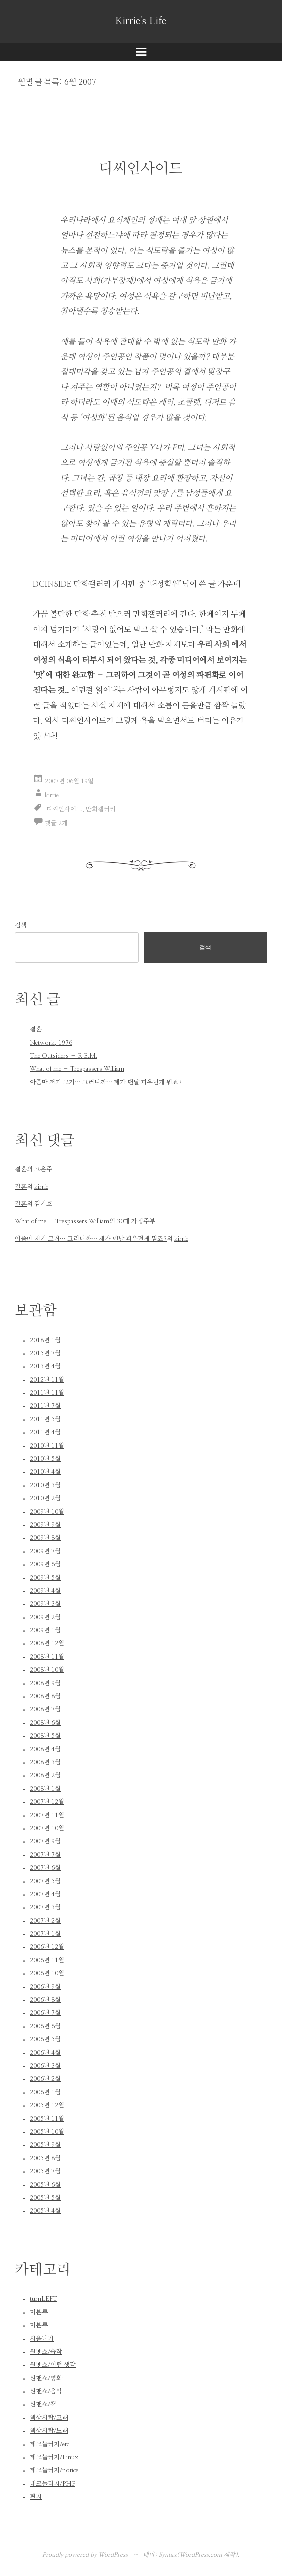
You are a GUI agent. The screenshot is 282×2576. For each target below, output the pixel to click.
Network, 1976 (51, 1043)
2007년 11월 (47, 1815)
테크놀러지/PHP (53, 2484)
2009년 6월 (45, 1564)
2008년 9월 (45, 1683)
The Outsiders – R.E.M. (64, 1056)
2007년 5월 (45, 1881)
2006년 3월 (45, 2066)
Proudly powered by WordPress (85, 2555)
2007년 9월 (45, 1841)
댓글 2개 (56, 823)
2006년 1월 (45, 2092)
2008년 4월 (45, 1749)
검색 (21, 925)
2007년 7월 (45, 1855)
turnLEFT (44, 2299)
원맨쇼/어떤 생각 (53, 2365)
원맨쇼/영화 (46, 2378)
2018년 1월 (45, 1340)
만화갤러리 (101, 809)
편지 (36, 2497)
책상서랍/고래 (49, 2418)
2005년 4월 (45, 2211)
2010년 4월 (45, 1472)
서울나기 (42, 2339)
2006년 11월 (47, 1960)
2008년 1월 (45, 1789)
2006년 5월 (45, 2039)
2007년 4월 (45, 1894)
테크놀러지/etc (50, 2444)
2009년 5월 (45, 1578)
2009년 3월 (45, 1604)
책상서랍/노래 (49, 2431)
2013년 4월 (45, 1366)
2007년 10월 (47, 1828)
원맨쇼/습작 (46, 2352)
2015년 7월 (45, 1353)
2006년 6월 (45, 2026)
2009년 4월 (45, 1591)
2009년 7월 (45, 1551)
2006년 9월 (45, 1987)
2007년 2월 (45, 1921)
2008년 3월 (45, 1762)
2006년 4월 (45, 2053)
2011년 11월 (47, 1393)
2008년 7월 (45, 1709)
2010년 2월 (45, 1498)
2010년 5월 (45, 1459)
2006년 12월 (47, 1947)
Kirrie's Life (141, 21)
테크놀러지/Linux (54, 2457)
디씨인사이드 (141, 169)
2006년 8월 (45, 2000)
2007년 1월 (45, 1934)
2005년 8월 (45, 2158)
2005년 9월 (45, 2145)
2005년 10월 (47, 2132)
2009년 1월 (45, 1630)
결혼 (36, 1029)
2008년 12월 (47, 1643)
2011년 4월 (45, 1432)
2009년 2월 (45, 1617)
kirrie (52, 795)
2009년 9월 (45, 1525)
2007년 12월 (47, 1802)
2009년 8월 (45, 1538)
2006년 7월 (45, 2013)
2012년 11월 (47, 1380)
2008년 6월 (45, 1723)
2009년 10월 (47, 1512)
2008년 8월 (45, 1696)
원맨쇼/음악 (46, 2391)
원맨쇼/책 (43, 2404)
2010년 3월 (45, 1485)
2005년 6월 (45, 2185)
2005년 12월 (47, 2105)
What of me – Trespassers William (77, 1069)
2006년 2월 (45, 2079)
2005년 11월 (47, 2119)
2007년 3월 (45, 1907)
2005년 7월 (45, 2171)
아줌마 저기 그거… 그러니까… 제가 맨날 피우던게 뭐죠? (106, 1082)
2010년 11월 (47, 1446)
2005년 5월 (45, 2198)
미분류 (39, 2312)
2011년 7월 (45, 1406)
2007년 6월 (45, 1868)
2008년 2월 (45, 1775)
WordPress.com (201, 2555)
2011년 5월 (45, 1419)
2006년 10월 (47, 1973)
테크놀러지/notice (54, 2470)
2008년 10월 (47, 1670)
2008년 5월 (45, 1736)
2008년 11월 (47, 1657)
